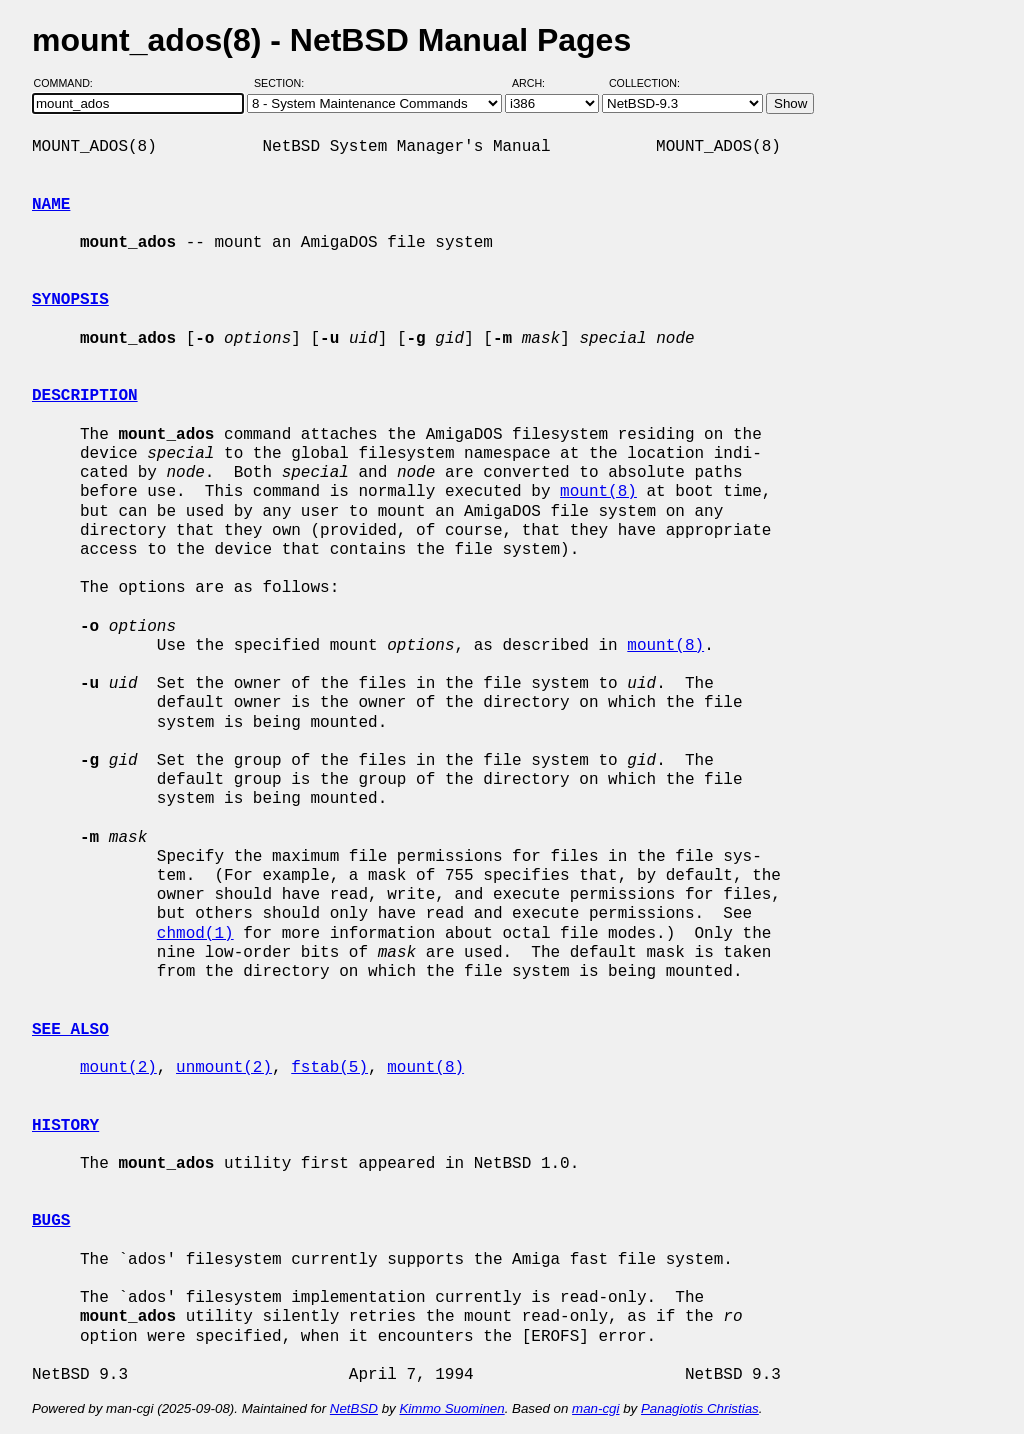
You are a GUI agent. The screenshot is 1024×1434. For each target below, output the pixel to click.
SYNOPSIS (70, 300)
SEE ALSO (70, 1030)
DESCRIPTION (85, 396)
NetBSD (354, 1408)
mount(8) (598, 492)
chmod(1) (195, 934)
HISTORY (65, 1126)
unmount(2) (224, 1068)
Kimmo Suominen (451, 1408)
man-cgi (595, 1408)
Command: (69, 83)
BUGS (51, 1221)
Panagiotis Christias (700, 1408)
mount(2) (118, 1068)
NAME (51, 205)
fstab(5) (329, 1068)
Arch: (537, 83)
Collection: (644, 83)
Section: (283, 83)
